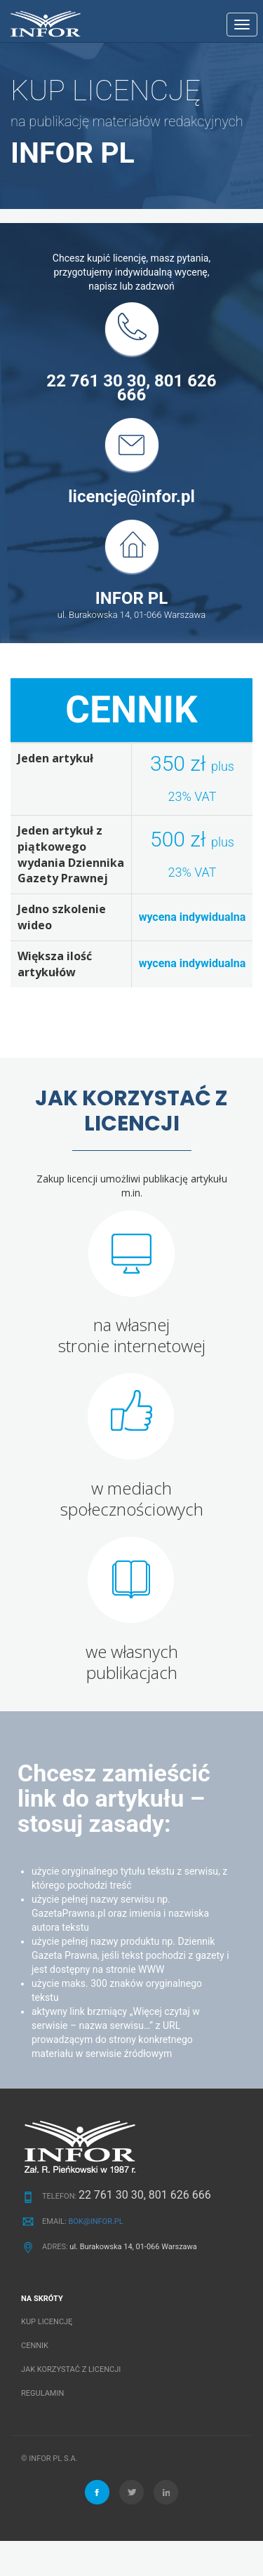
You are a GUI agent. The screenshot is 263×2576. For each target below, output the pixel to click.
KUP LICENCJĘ (46, 2321)
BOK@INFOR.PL (95, 2221)
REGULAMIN (42, 2393)
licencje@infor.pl (131, 496)
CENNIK (34, 2345)
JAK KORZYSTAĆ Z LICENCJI (71, 2369)
